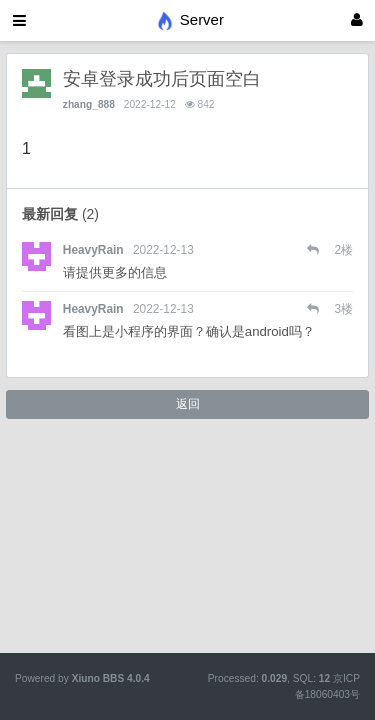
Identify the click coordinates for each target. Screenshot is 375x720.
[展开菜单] (19, 20)
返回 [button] (188, 404)
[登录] (357, 20)
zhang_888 (89, 104)
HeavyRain (93, 250)
